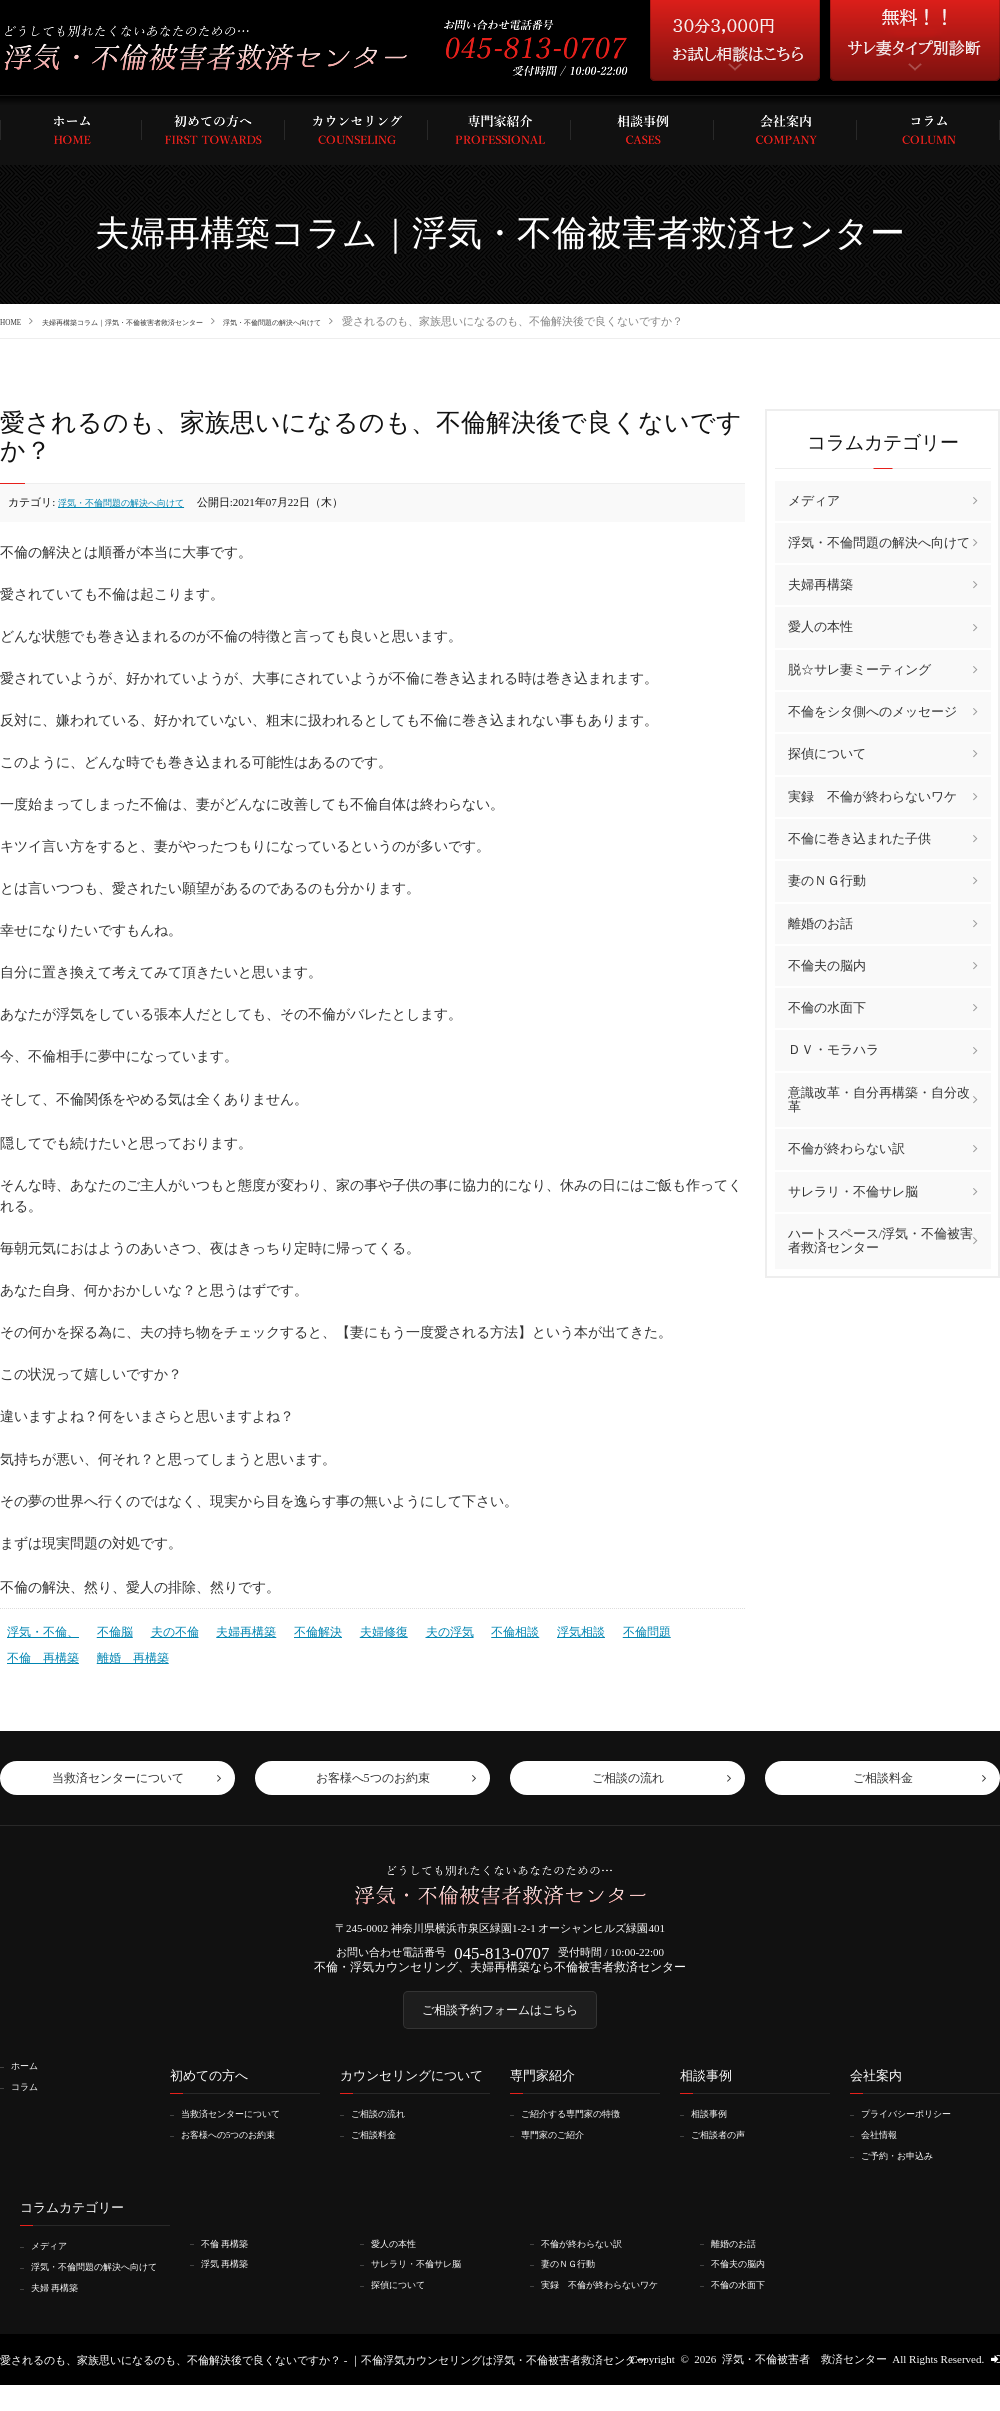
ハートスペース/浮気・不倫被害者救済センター (881, 1239)
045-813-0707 (501, 1954)
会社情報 (886, 2150)
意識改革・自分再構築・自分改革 (879, 1098)
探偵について (827, 753)
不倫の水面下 (827, 1006)
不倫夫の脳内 (827, 964)
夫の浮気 (422, 1629)
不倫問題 (607, 1629)
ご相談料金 (381, 2150)
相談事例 (716, 2130)
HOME (16, 321)
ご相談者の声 (727, 2150)
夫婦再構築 (230, 1629)
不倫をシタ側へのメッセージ (872, 710)
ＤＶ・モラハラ (833, 1049)
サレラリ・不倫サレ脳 (853, 1190)
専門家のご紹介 (562, 2150)
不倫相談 (483, 1629)
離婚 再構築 (40, 1651)
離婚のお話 (820, 922)
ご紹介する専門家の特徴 (584, 2130)
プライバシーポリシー (919, 2130)
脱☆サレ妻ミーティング (859, 668)
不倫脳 (107, 1629)
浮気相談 (545, 1629)
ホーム (30, 2082)
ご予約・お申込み (908, 2171)
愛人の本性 (820, 626)
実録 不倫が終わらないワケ (872, 795)
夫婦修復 (360, 1629)
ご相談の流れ (387, 2130)
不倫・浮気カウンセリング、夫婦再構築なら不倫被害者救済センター (500, 1973)
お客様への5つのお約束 (242, 2150)
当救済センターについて (244, 2130)
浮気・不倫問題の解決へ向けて (403, 321)
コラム (30, 2102)
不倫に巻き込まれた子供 (859, 837)
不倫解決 (298, 1629)
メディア (814, 499)
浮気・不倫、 (40, 1629)
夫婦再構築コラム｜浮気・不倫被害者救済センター (179, 321)
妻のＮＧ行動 (827, 879)
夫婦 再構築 (63, 2313)
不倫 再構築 (680, 1629)
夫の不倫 (164, 1629)
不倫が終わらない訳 (846, 1147)
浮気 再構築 (233, 2278)
